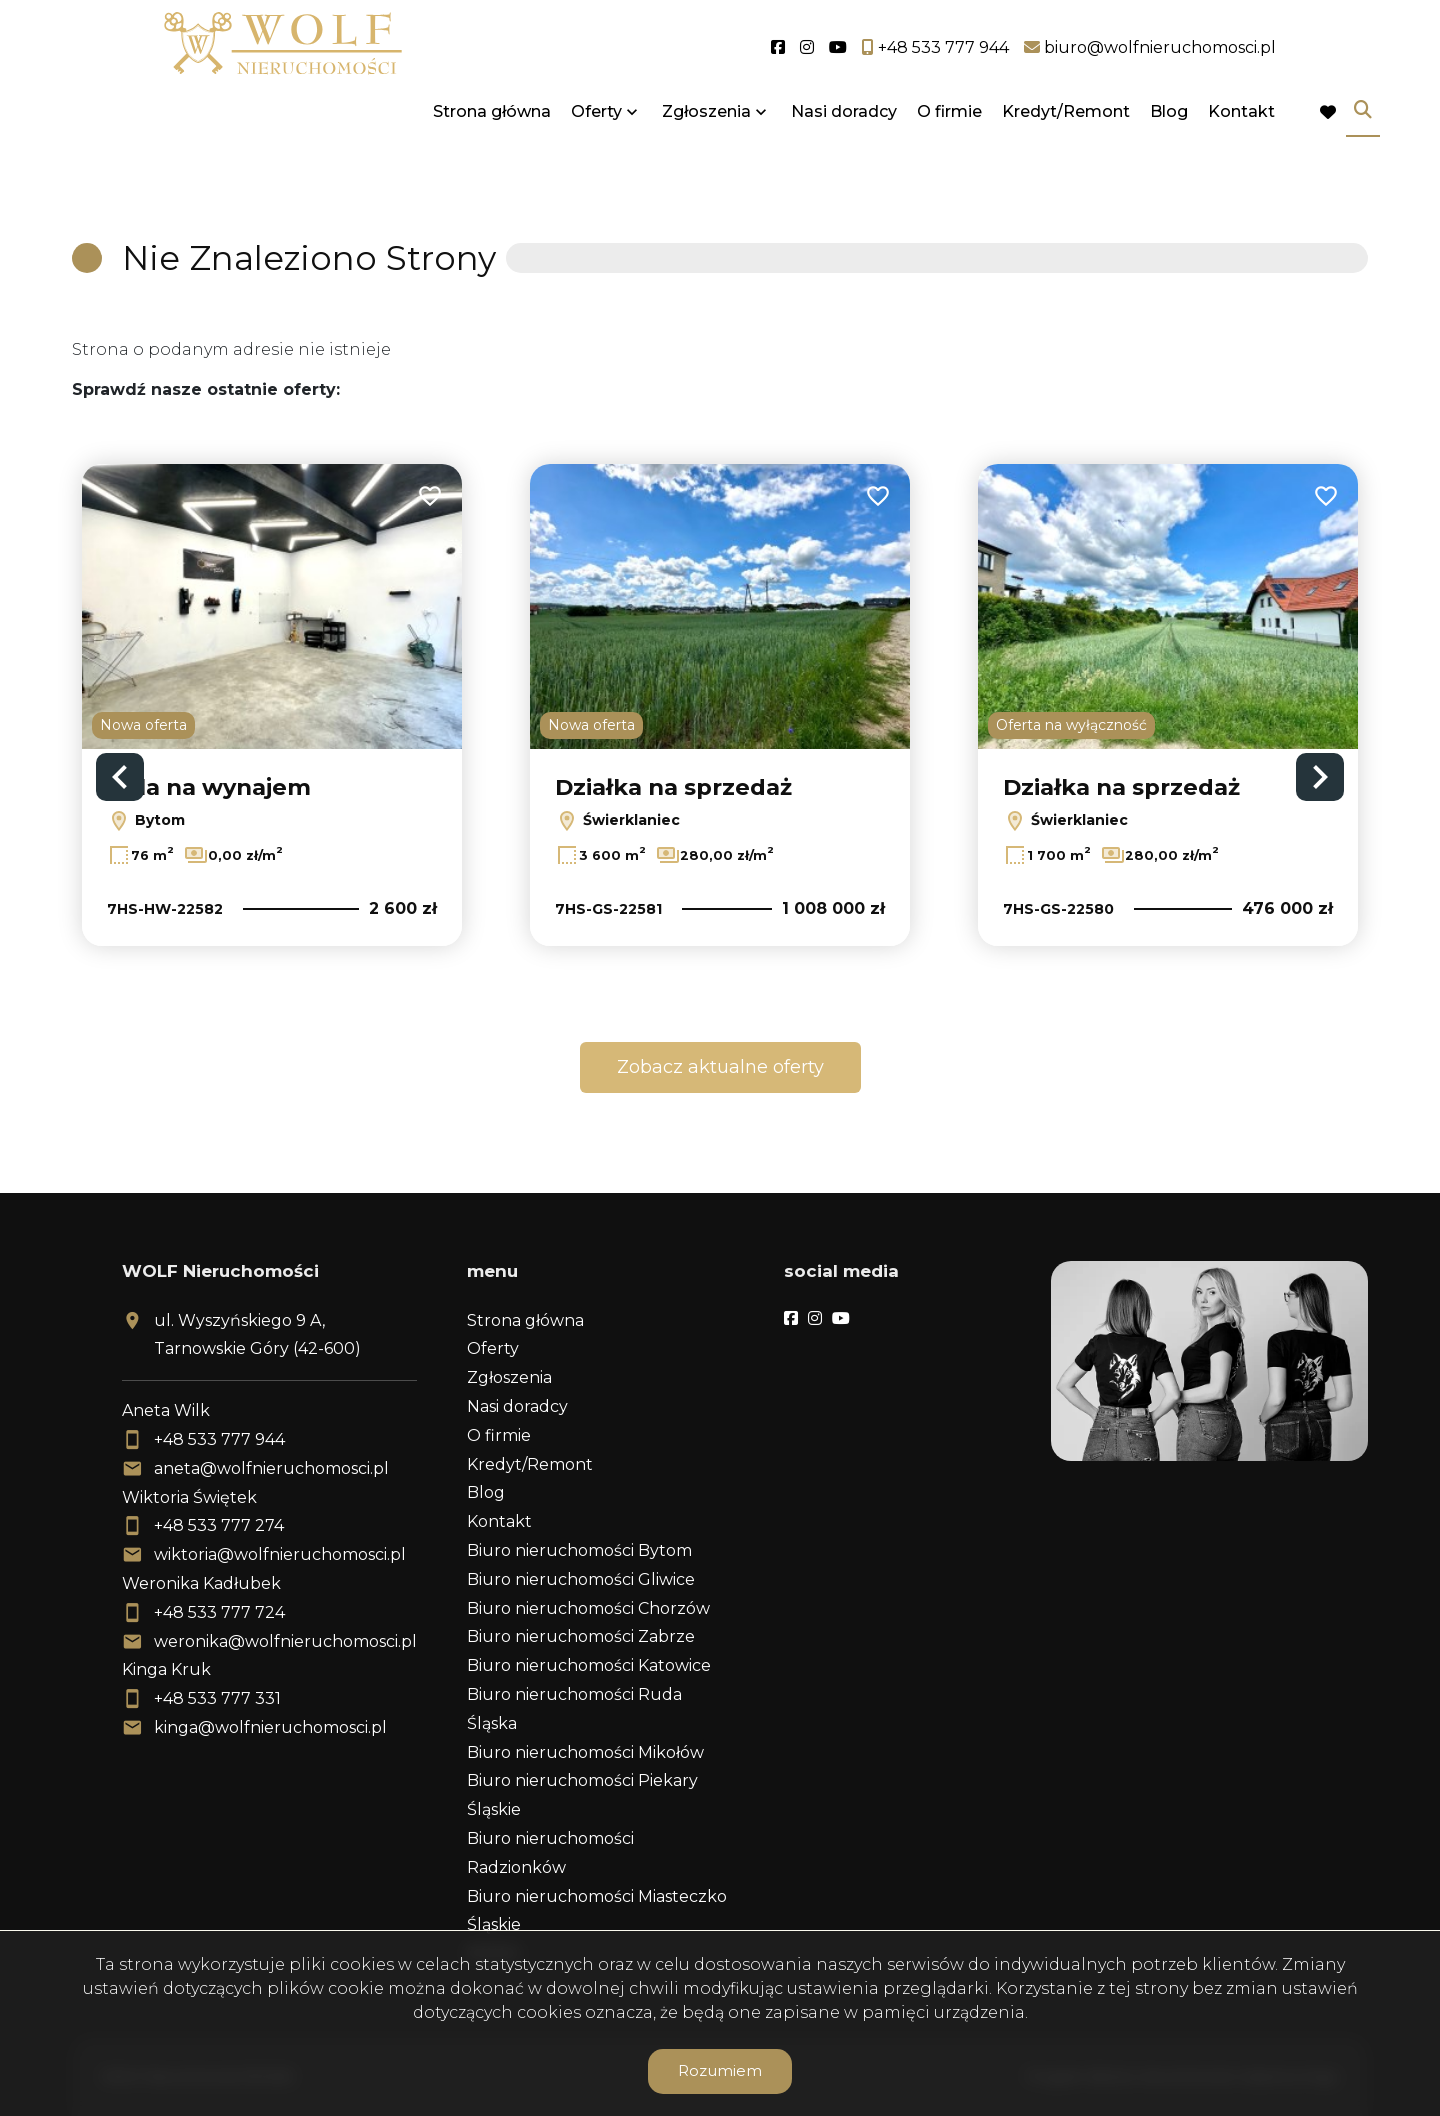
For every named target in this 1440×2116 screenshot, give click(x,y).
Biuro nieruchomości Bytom (579, 1550)
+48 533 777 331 (217, 1698)
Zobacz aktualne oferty (720, 1067)
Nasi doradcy (844, 142)
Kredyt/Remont (1066, 142)
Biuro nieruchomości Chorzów (588, 1608)
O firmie (949, 142)
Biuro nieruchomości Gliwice (581, 1579)
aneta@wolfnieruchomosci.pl (271, 1468)
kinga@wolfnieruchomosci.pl (270, 1727)
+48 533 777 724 (219, 1612)
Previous (120, 777)
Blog (1169, 142)
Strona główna (492, 142)
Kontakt (1241, 142)
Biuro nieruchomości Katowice (589, 1665)
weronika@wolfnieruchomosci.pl (285, 1641)
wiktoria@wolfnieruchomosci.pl (280, 1554)
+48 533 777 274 (219, 1525)
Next (1320, 777)
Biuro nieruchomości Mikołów (585, 1752)
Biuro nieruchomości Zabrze (581, 1636)
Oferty (596, 142)
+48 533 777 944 (219, 1439)
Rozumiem (720, 2070)
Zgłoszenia (706, 142)
